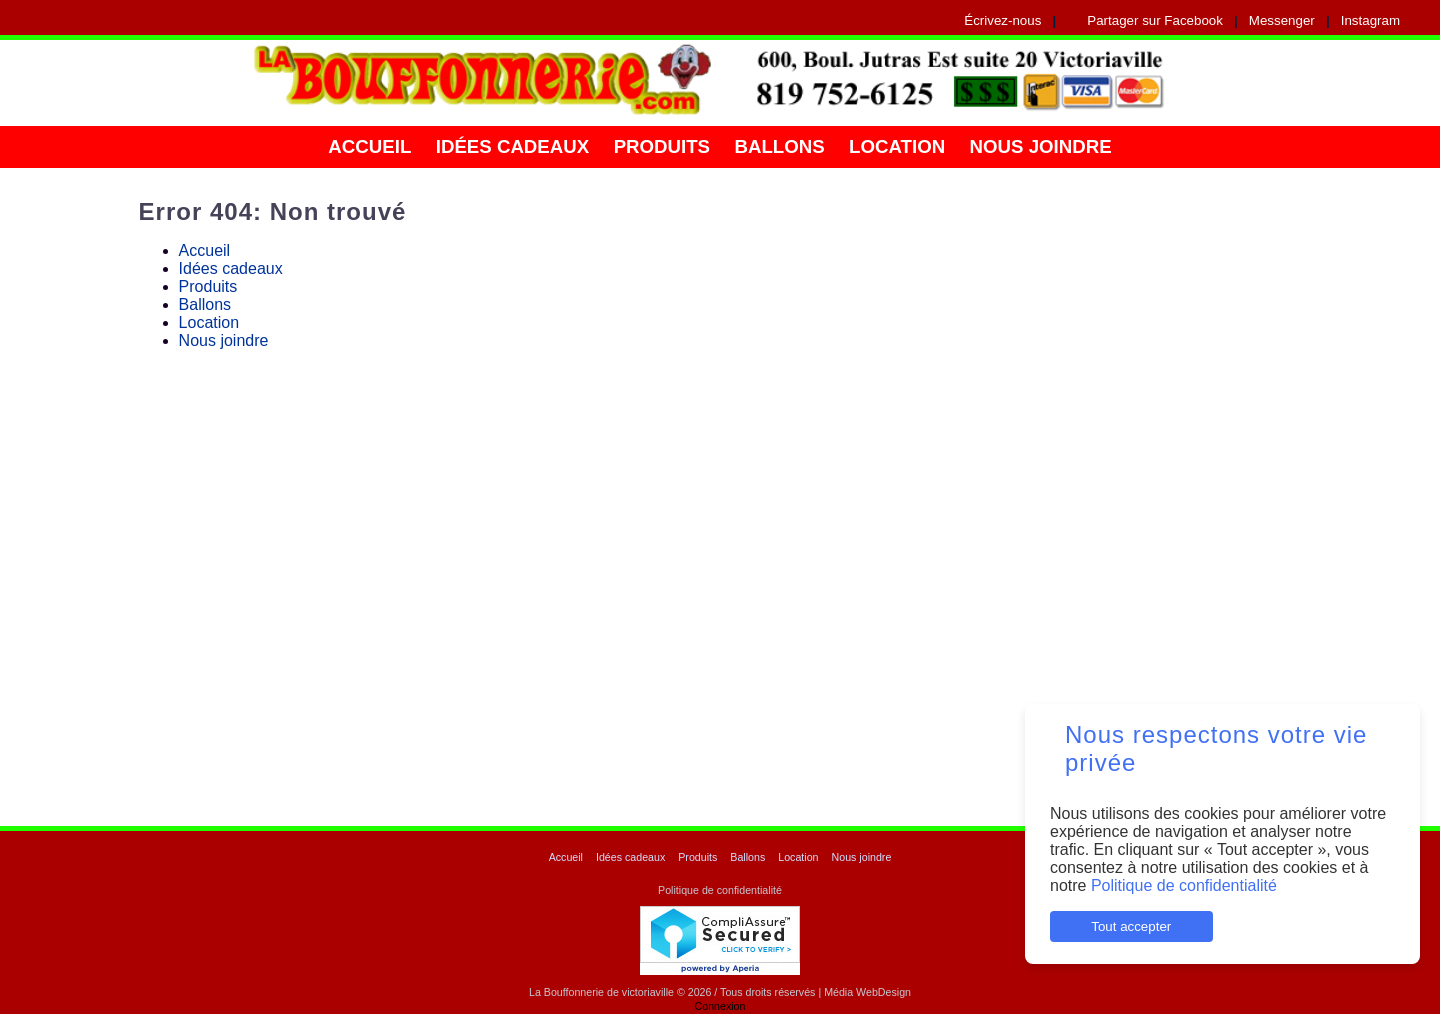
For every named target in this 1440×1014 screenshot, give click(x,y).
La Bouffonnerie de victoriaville (601, 992)
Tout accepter (1131, 926)
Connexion (720, 1006)
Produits (662, 146)
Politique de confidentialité (1184, 885)
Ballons (779, 146)
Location (897, 146)
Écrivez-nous (1002, 20)
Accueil (369, 146)
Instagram (1370, 20)
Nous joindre (1041, 146)
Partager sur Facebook (1155, 20)
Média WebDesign (867, 992)
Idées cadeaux (512, 146)
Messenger (1282, 20)
